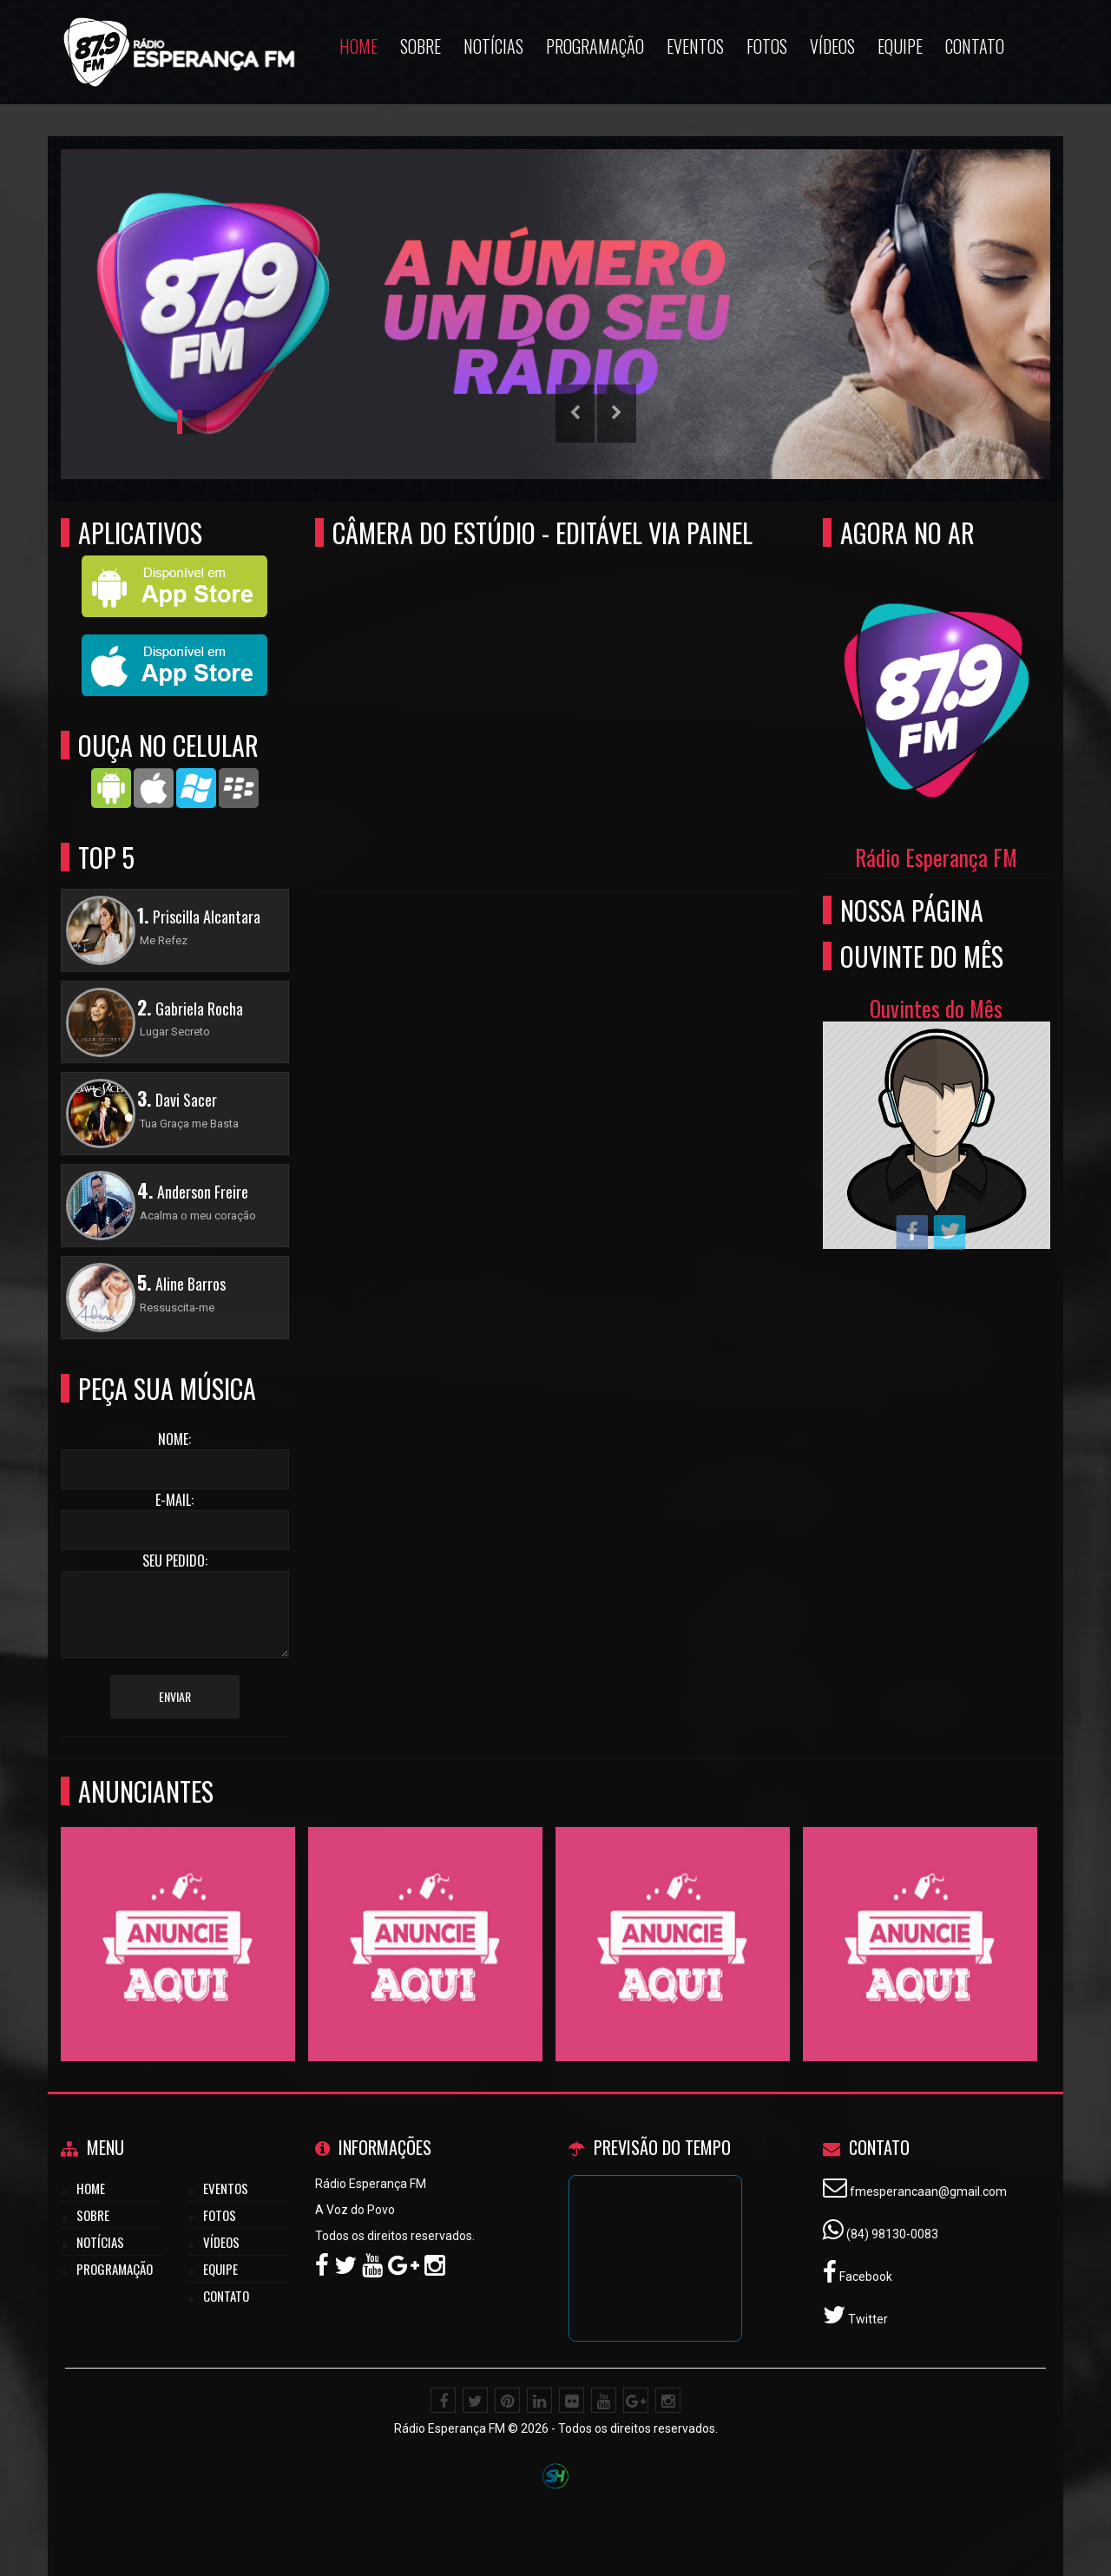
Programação (114, 2268)
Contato (226, 2295)
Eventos (225, 2188)
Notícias (100, 2241)
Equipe (220, 2268)
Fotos (219, 2214)
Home (90, 2188)
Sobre (92, 2214)
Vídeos (221, 2241)
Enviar (175, 1696)
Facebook (864, 2277)
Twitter (866, 2319)
